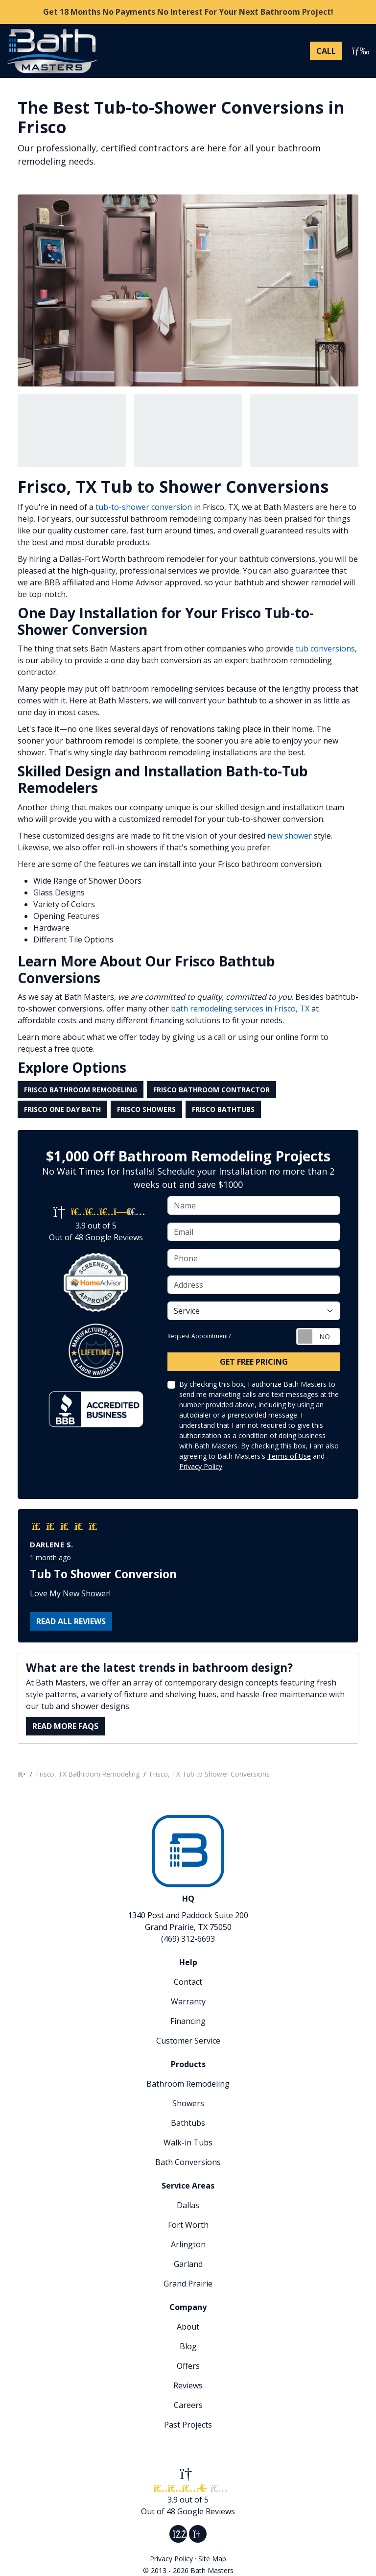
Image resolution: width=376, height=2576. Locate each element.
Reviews (188, 2385)
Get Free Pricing (254, 1361)
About (188, 2326)
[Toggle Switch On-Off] (318, 1336)
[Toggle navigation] (358, 51)
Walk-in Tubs (188, 2142)
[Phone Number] (326, 51)
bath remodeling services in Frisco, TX (239, 1008)
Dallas (188, 2205)
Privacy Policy (200, 1466)
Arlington (188, 2244)
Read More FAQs (65, 1726)
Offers (188, 2365)
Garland (188, 2264)
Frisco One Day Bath (62, 1109)
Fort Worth (188, 2224)
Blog (188, 2346)
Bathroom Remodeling (188, 2083)
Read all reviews (71, 1621)
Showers (188, 2103)
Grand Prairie (188, 2283)
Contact (188, 1981)
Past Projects (188, 2424)
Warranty (188, 2001)
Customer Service (188, 2040)
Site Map (212, 2558)
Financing (188, 2021)
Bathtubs (188, 2123)
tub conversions (325, 648)
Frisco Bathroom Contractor (211, 1089)
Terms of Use (289, 1456)
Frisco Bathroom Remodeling (80, 1089)
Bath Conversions (188, 2162)
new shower (289, 835)
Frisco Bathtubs (223, 1109)
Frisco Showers (146, 1109)
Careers (188, 2405)
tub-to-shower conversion (143, 507)
